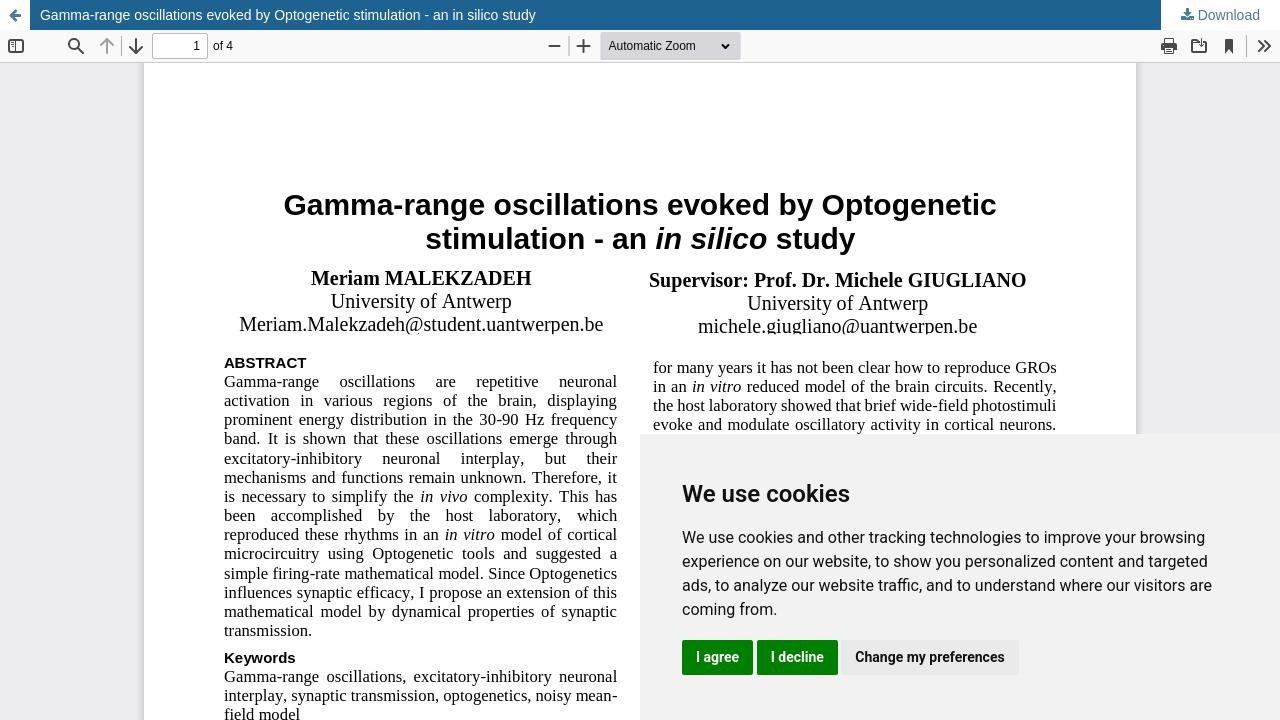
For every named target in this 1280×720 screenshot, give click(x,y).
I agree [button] (717, 657)
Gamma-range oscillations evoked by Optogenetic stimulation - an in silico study (288, 15)
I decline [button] (797, 657)
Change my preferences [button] (929, 657)
